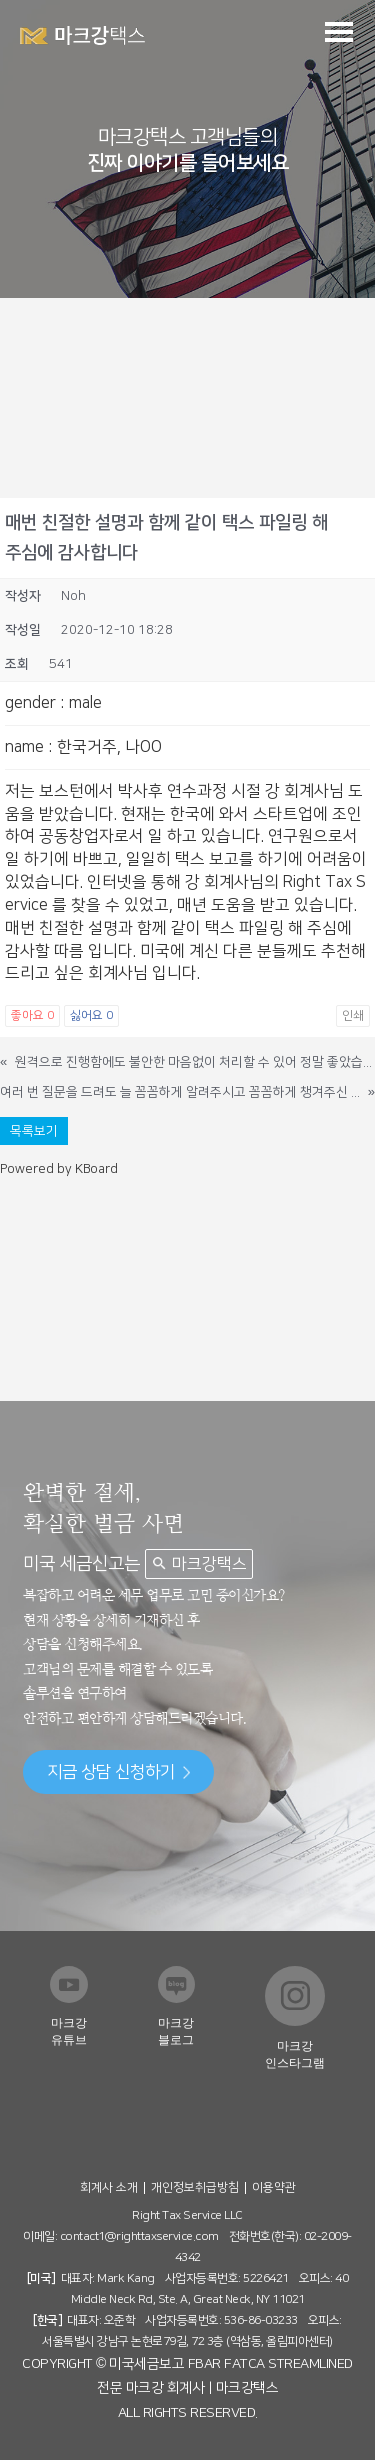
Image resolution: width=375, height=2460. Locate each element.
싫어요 (91, 1015)
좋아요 (32, 1015)
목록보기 (34, 1131)
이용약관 (274, 2187)
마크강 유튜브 (69, 2031)
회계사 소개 (109, 2187)
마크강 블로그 (176, 2031)
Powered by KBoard (59, 1169)
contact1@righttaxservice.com (139, 2236)
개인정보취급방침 (195, 2187)
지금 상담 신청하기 (118, 1772)
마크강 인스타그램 (295, 2054)
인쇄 (353, 1015)
